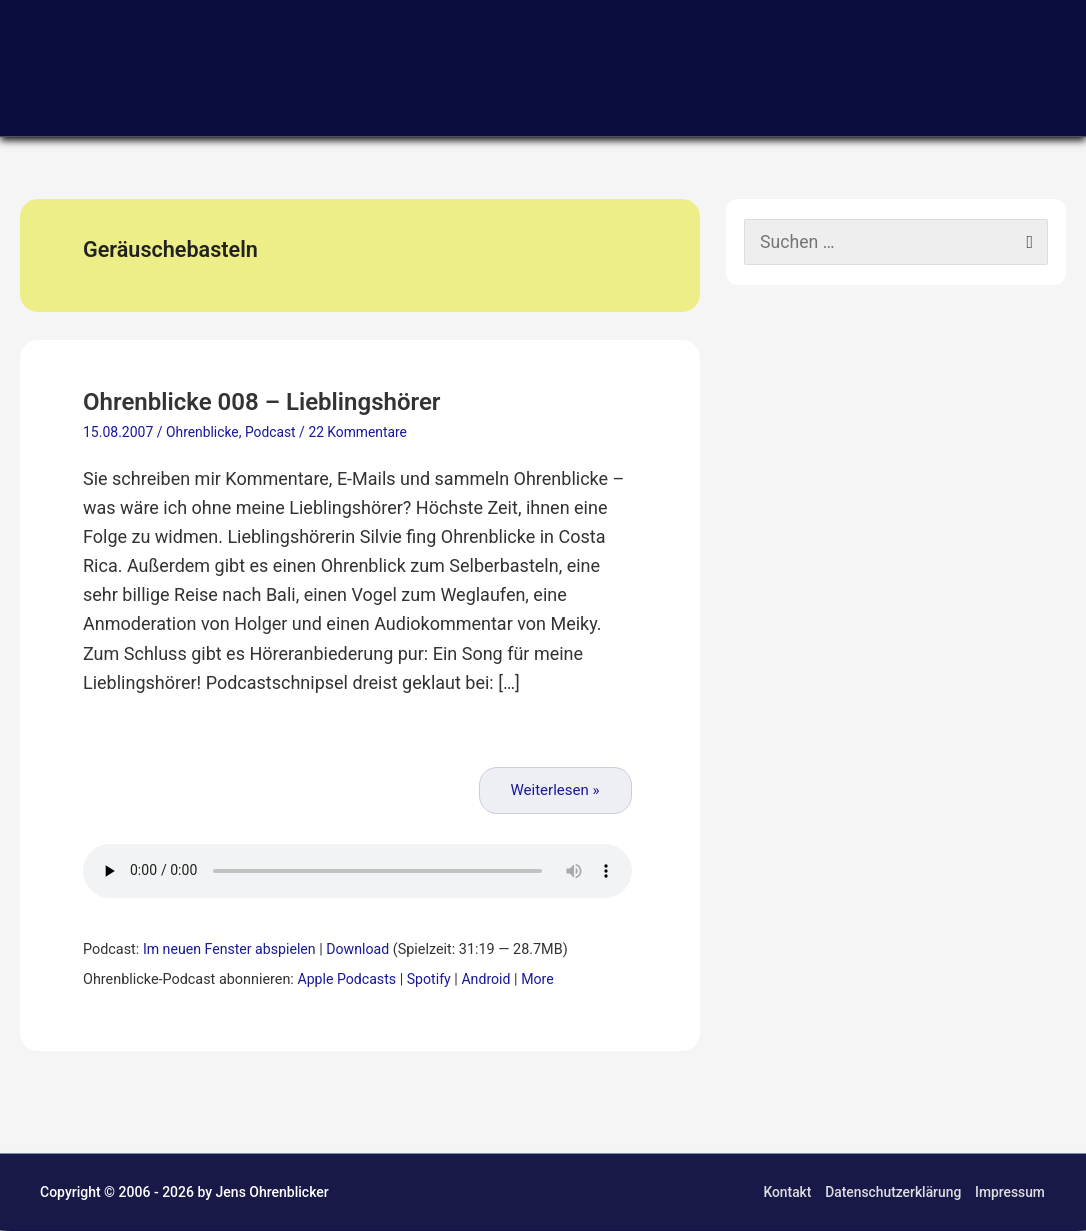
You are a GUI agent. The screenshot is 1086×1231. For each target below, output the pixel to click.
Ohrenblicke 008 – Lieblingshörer (269, 402)
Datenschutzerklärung (893, 1193)
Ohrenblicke (203, 434)
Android (489, 980)
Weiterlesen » (555, 791)
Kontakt (785, 1193)
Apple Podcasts (347, 980)
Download (362, 950)
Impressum (1010, 1193)
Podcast (271, 434)
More (541, 980)
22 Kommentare (360, 434)
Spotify (431, 980)
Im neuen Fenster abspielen (231, 950)
